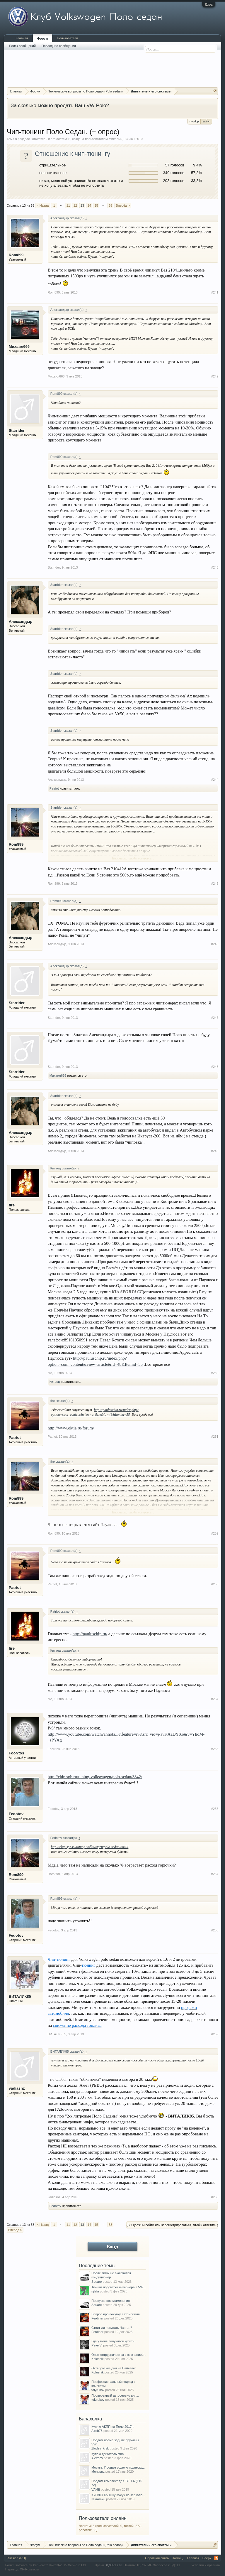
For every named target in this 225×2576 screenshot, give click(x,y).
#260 (214, 2197)
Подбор (194, 121)
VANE (95, 2489)
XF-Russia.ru (29, 2569)
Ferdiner (97, 2318)
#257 (214, 1874)
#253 (214, 1584)
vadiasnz (17, 2088)
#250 (214, 1373)
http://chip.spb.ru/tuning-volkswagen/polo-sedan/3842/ (95, 1776)
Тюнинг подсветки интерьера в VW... (118, 2287)
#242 (214, 376)
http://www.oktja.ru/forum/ (71, 1428)
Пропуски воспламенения (110, 2300)
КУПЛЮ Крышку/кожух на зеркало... (118, 2495)
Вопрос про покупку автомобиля (115, 2314)
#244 (214, 779)
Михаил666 (19, 346)
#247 (214, 1017)
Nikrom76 (98, 2499)
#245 (214, 883)
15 (96, 205)
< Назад (43, 205)
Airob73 (97, 2430)
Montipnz (98, 2471)
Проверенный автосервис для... (115, 2395)
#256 (214, 1808)
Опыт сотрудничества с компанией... (118, 2354)
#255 (214, 1749)
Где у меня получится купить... (114, 2341)
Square (96, 2281)
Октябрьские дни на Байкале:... (115, 2368)
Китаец (55, 1381)
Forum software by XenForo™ (46, 2565)
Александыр (21, 621)
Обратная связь (157, 2558)
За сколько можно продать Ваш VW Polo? (60, 105)
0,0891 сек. (114, 2565)
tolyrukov (97, 2390)
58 (110, 205)
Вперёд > (123, 205)
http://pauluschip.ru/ (90, 1633)
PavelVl (96, 2345)
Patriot (54, 788)
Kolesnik (97, 2359)
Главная (22, 38)
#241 (214, 292)
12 (75, 205)
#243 (214, 567)
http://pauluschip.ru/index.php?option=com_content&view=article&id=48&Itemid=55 (95, 1412)
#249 (214, 1151)
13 (82, 205)
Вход (208, 4)
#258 (214, 1930)
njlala (95, 2291)
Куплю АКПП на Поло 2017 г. (112, 2426)
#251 (214, 1436)
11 (68, 205)
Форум (42, 38)
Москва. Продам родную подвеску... (118, 2467)
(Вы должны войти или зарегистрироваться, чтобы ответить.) (172, 2225)
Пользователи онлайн (103, 2518)
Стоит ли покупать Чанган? (111, 2327)
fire (12, 1205)
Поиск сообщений (22, 46)
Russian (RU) (16, 2558)
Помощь (178, 2558)
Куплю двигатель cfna (107, 2454)
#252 (214, 1533)
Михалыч (115, 139)
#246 (214, 944)
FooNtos (16, 1753)
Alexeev (97, 2458)
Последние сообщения (59, 46)
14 (89, 205)
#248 (214, 1066)
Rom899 (16, 255)
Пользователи (67, 38)
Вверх (207, 2558)
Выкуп (206, 121)
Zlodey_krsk (100, 2448)
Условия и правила (205, 2565)
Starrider (17, 430)
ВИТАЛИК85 (20, 1996)
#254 (214, 1699)
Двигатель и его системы (50, 139)
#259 (214, 2034)
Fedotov (16, 1814)
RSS (216, 2558)
